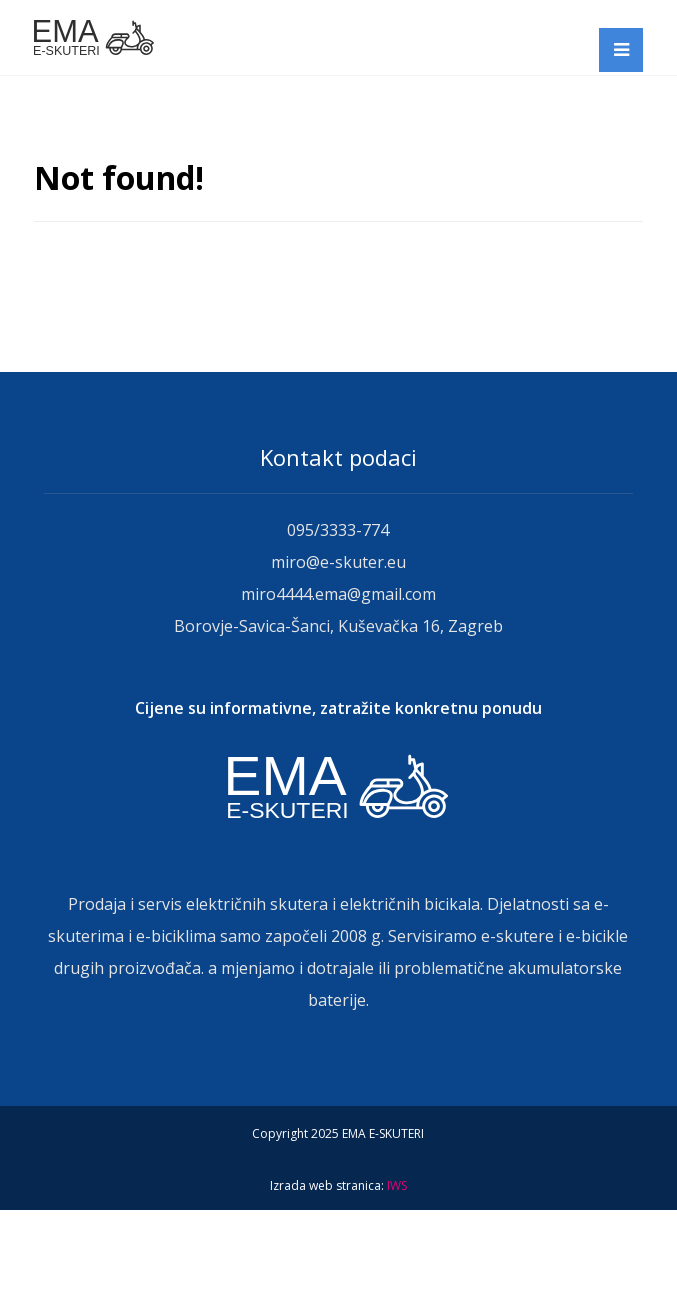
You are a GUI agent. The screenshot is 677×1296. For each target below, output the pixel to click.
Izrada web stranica (325, 1185)
